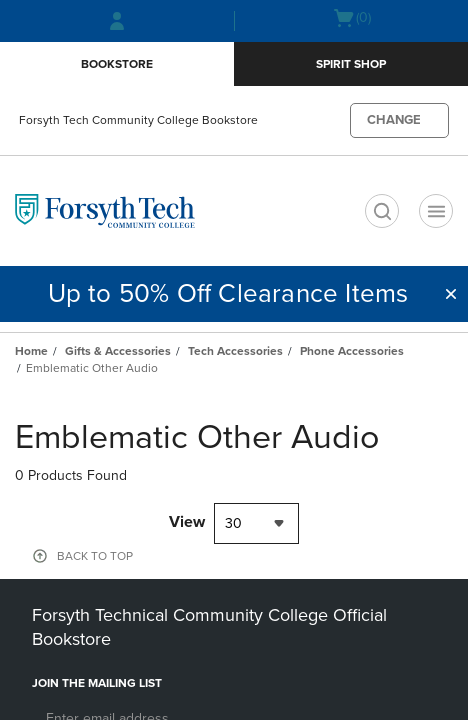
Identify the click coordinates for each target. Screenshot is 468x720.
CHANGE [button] (394, 120)
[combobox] (256, 523)
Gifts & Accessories (118, 351)
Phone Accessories (352, 351)
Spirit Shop (351, 64)
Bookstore (117, 64)
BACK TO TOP (95, 556)
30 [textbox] (233, 523)
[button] (451, 294)
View (187, 522)
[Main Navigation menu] (436, 211)
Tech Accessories (235, 351)
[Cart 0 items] (351, 18)
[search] (382, 211)
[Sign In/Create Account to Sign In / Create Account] (117, 21)
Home (31, 351)
